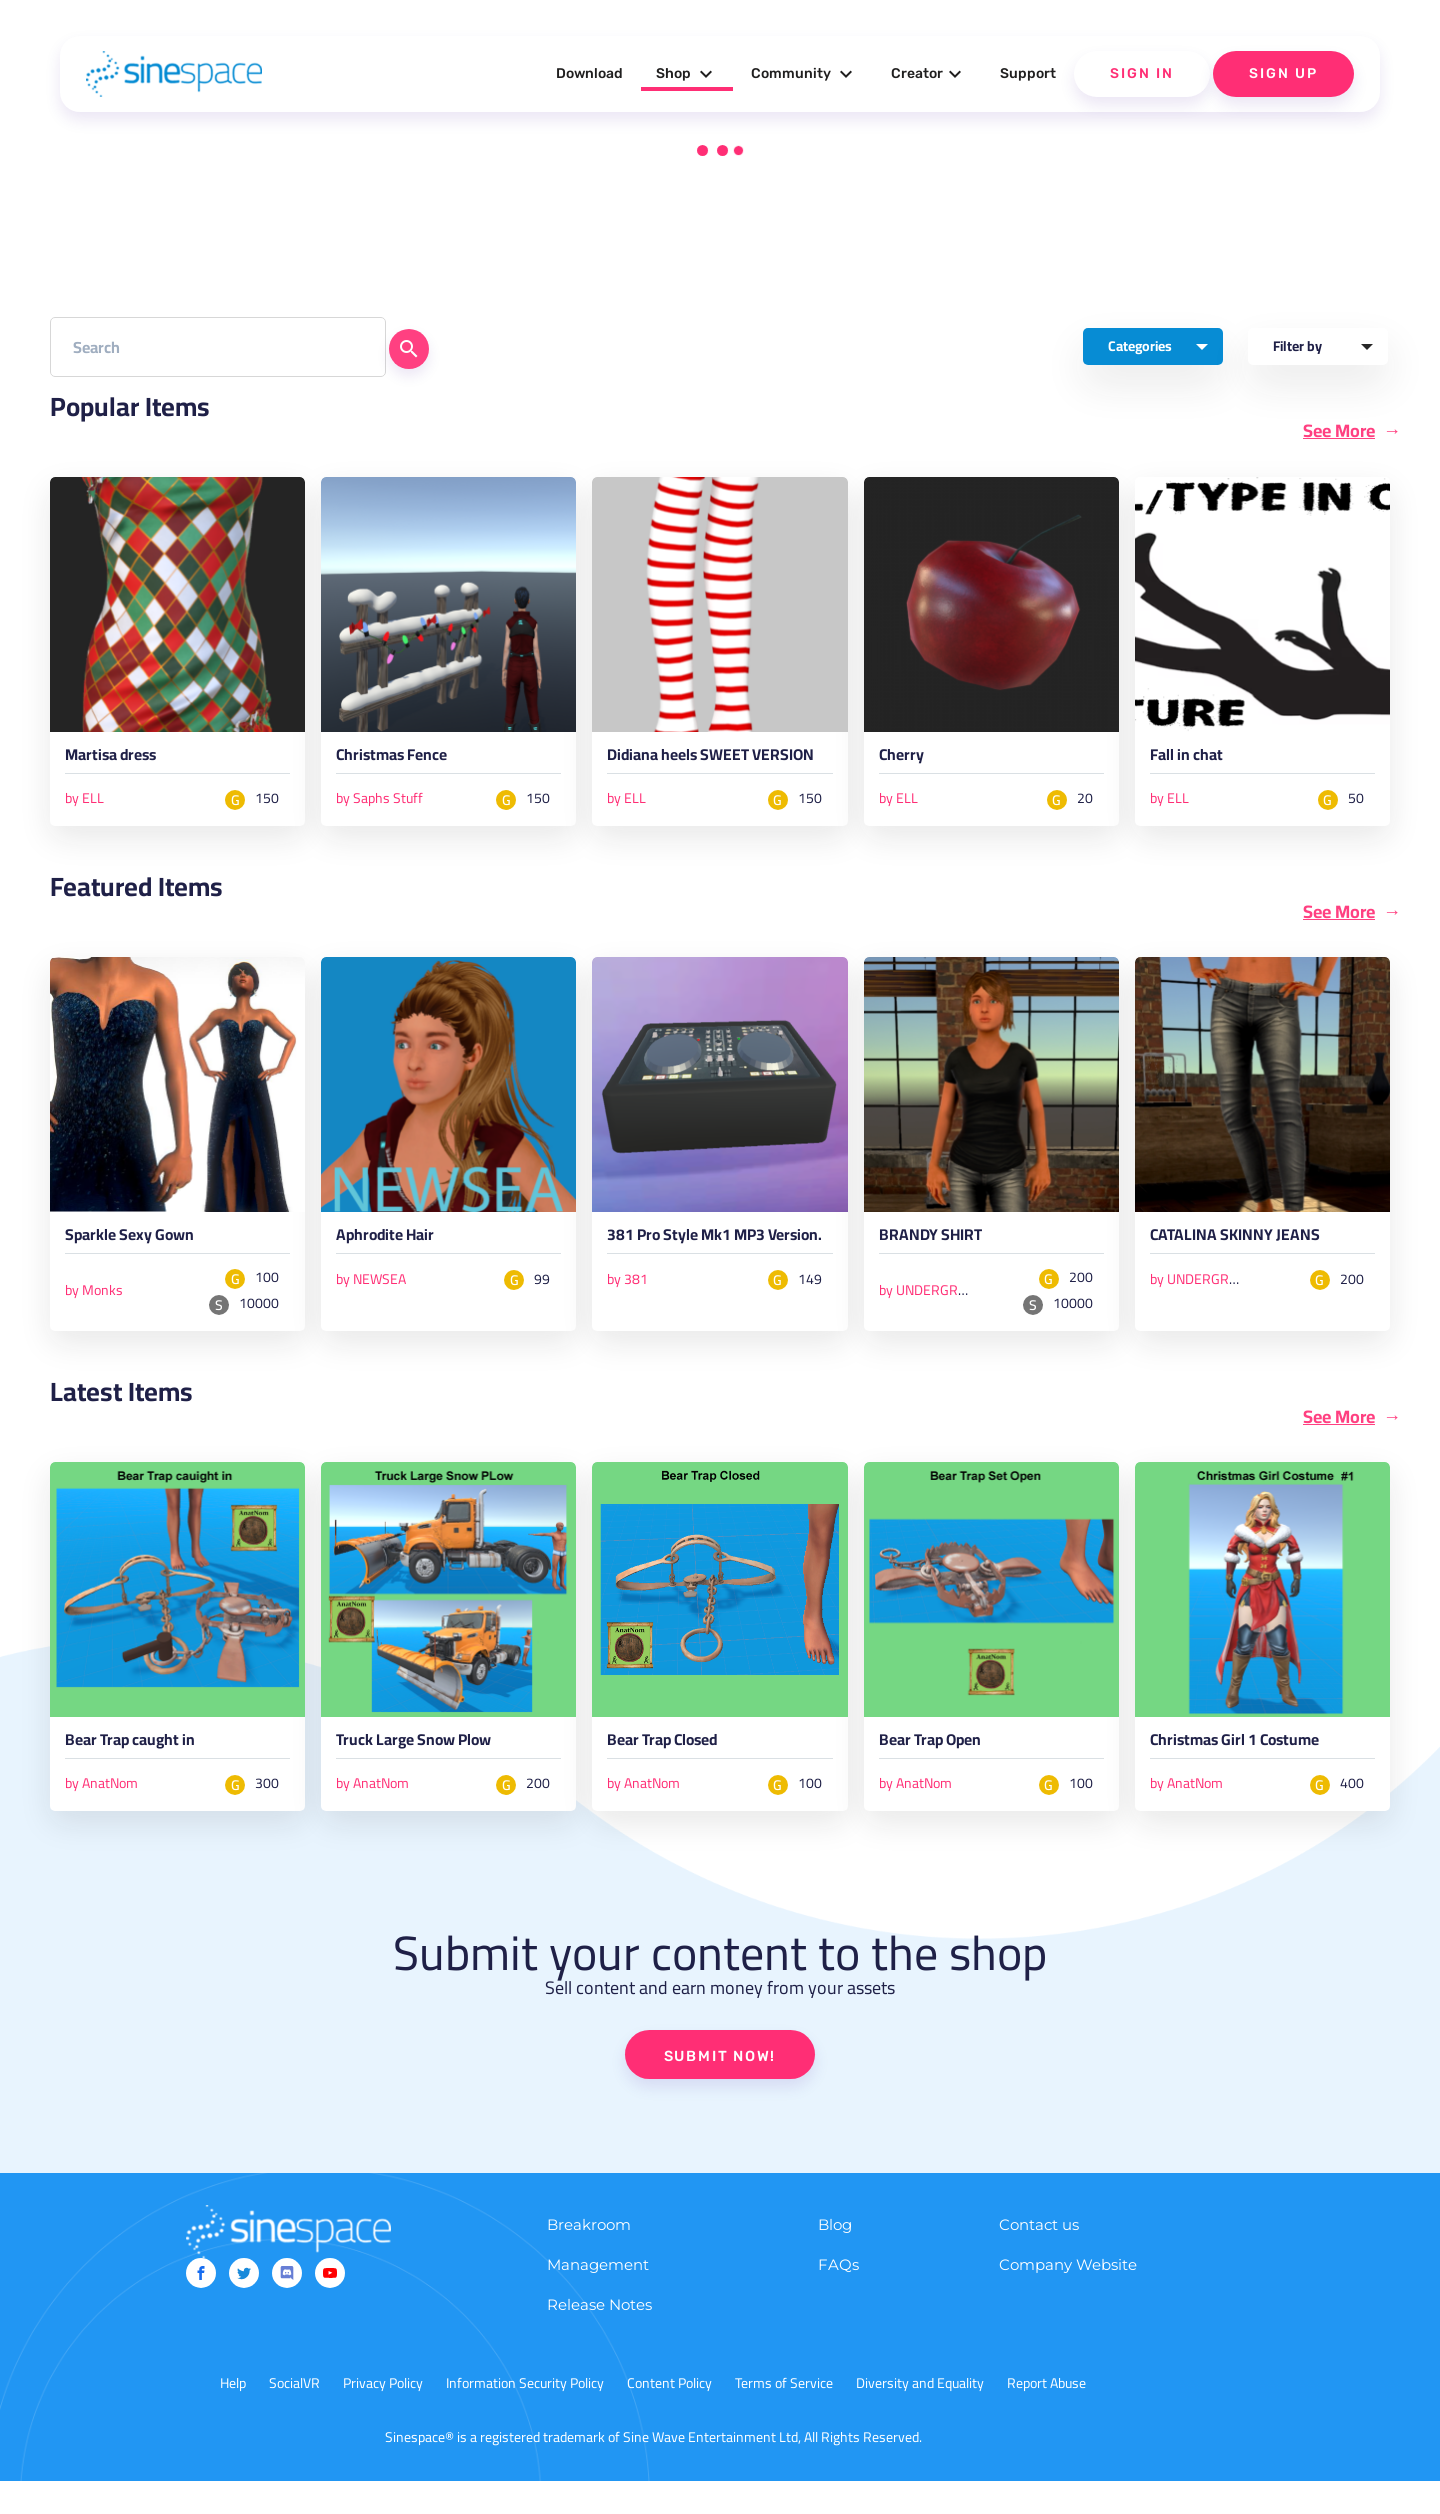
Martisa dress (122, 760)
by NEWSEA (371, 1305)
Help (233, 2416)
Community (804, 74)
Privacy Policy (383, 2416)
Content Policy (669, 2416)
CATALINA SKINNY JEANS (1253, 1264)
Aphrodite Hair (397, 1264)
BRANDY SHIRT (942, 1264)
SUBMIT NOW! (720, 2087)
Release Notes (599, 2337)
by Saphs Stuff (379, 802)
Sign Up (1283, 73)
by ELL (84, 802)
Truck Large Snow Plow (432, 1772)
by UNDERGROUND (936, 1317)
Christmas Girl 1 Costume (1254, 1772)
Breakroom (589, 2257)
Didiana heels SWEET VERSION (696, 770)
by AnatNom (101, 1814)
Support (1028, 73)
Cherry (906, 760)
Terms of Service (784, 2416)
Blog (835, 2257)
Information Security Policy (525, 2416)
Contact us (1039, 2257)
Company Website (1068, 2297)
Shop (687, 74)
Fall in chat (1195, 760)
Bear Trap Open (943, 1772)
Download (589, 73)
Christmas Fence (404, 760)
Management (598, 2297)
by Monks (94, 1317)
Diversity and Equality (920, 2416)
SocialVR (294, 2416)
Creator (929, 74)
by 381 (627, 1325)
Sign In (1142, 73)
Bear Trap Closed (676, 1772)
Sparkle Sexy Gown (145, 1264)
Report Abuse (1046, 2416)
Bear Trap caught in (146, 1772)
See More (1339, 431)
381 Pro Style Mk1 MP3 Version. (705, 1274)
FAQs (838, 2297)
